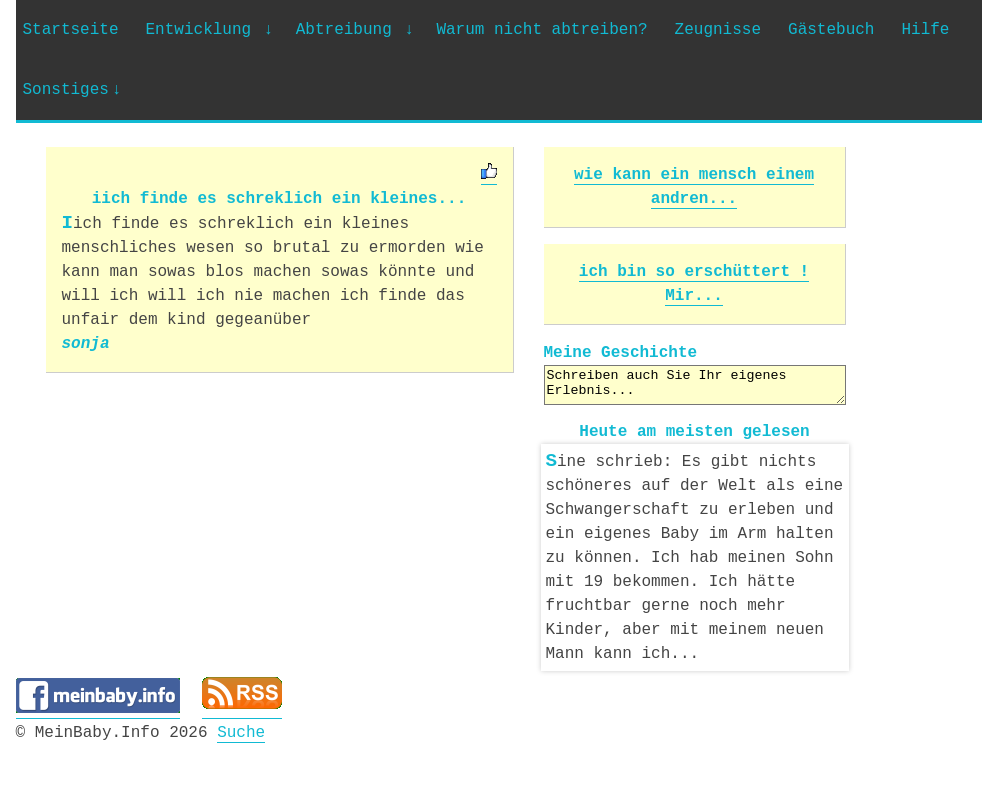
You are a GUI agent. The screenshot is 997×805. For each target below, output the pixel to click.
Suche (241, 729)
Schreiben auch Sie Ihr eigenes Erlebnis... (695, 385)
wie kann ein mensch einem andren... (694, 187)
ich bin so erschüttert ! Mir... (694, 284)
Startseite (71, 30)
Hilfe (925, 30)
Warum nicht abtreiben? (541, 30)
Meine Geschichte (621, 353)
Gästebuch (831, 30)
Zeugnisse (718, 30)
